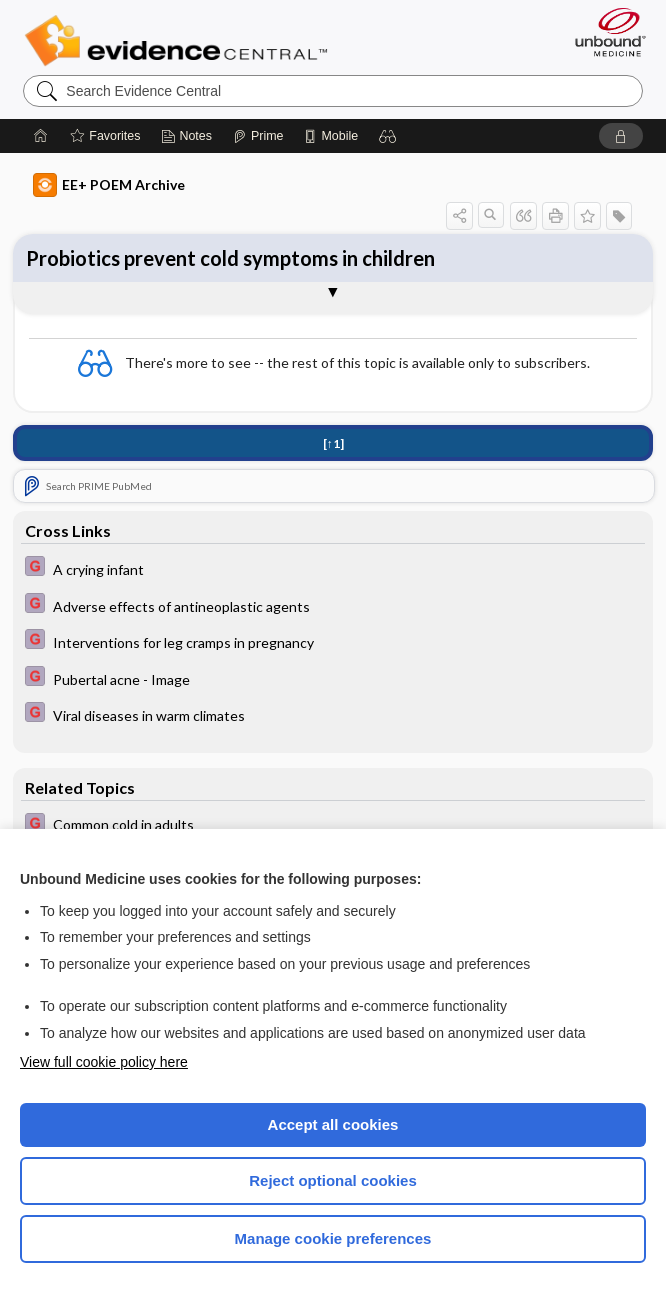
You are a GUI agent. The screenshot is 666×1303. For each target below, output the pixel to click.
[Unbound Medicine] (604, 32)
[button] (388, 136)
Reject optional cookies (333, 1180)
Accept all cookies (333, 1124)
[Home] (41, 136)
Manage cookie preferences (333, 1238)
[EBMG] (332, 568)
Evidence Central (180, 41)
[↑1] (333, 443)
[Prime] (258, 136)
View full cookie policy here (104, 1062)
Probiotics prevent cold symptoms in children (230, 258)
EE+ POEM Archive (109, 185)
